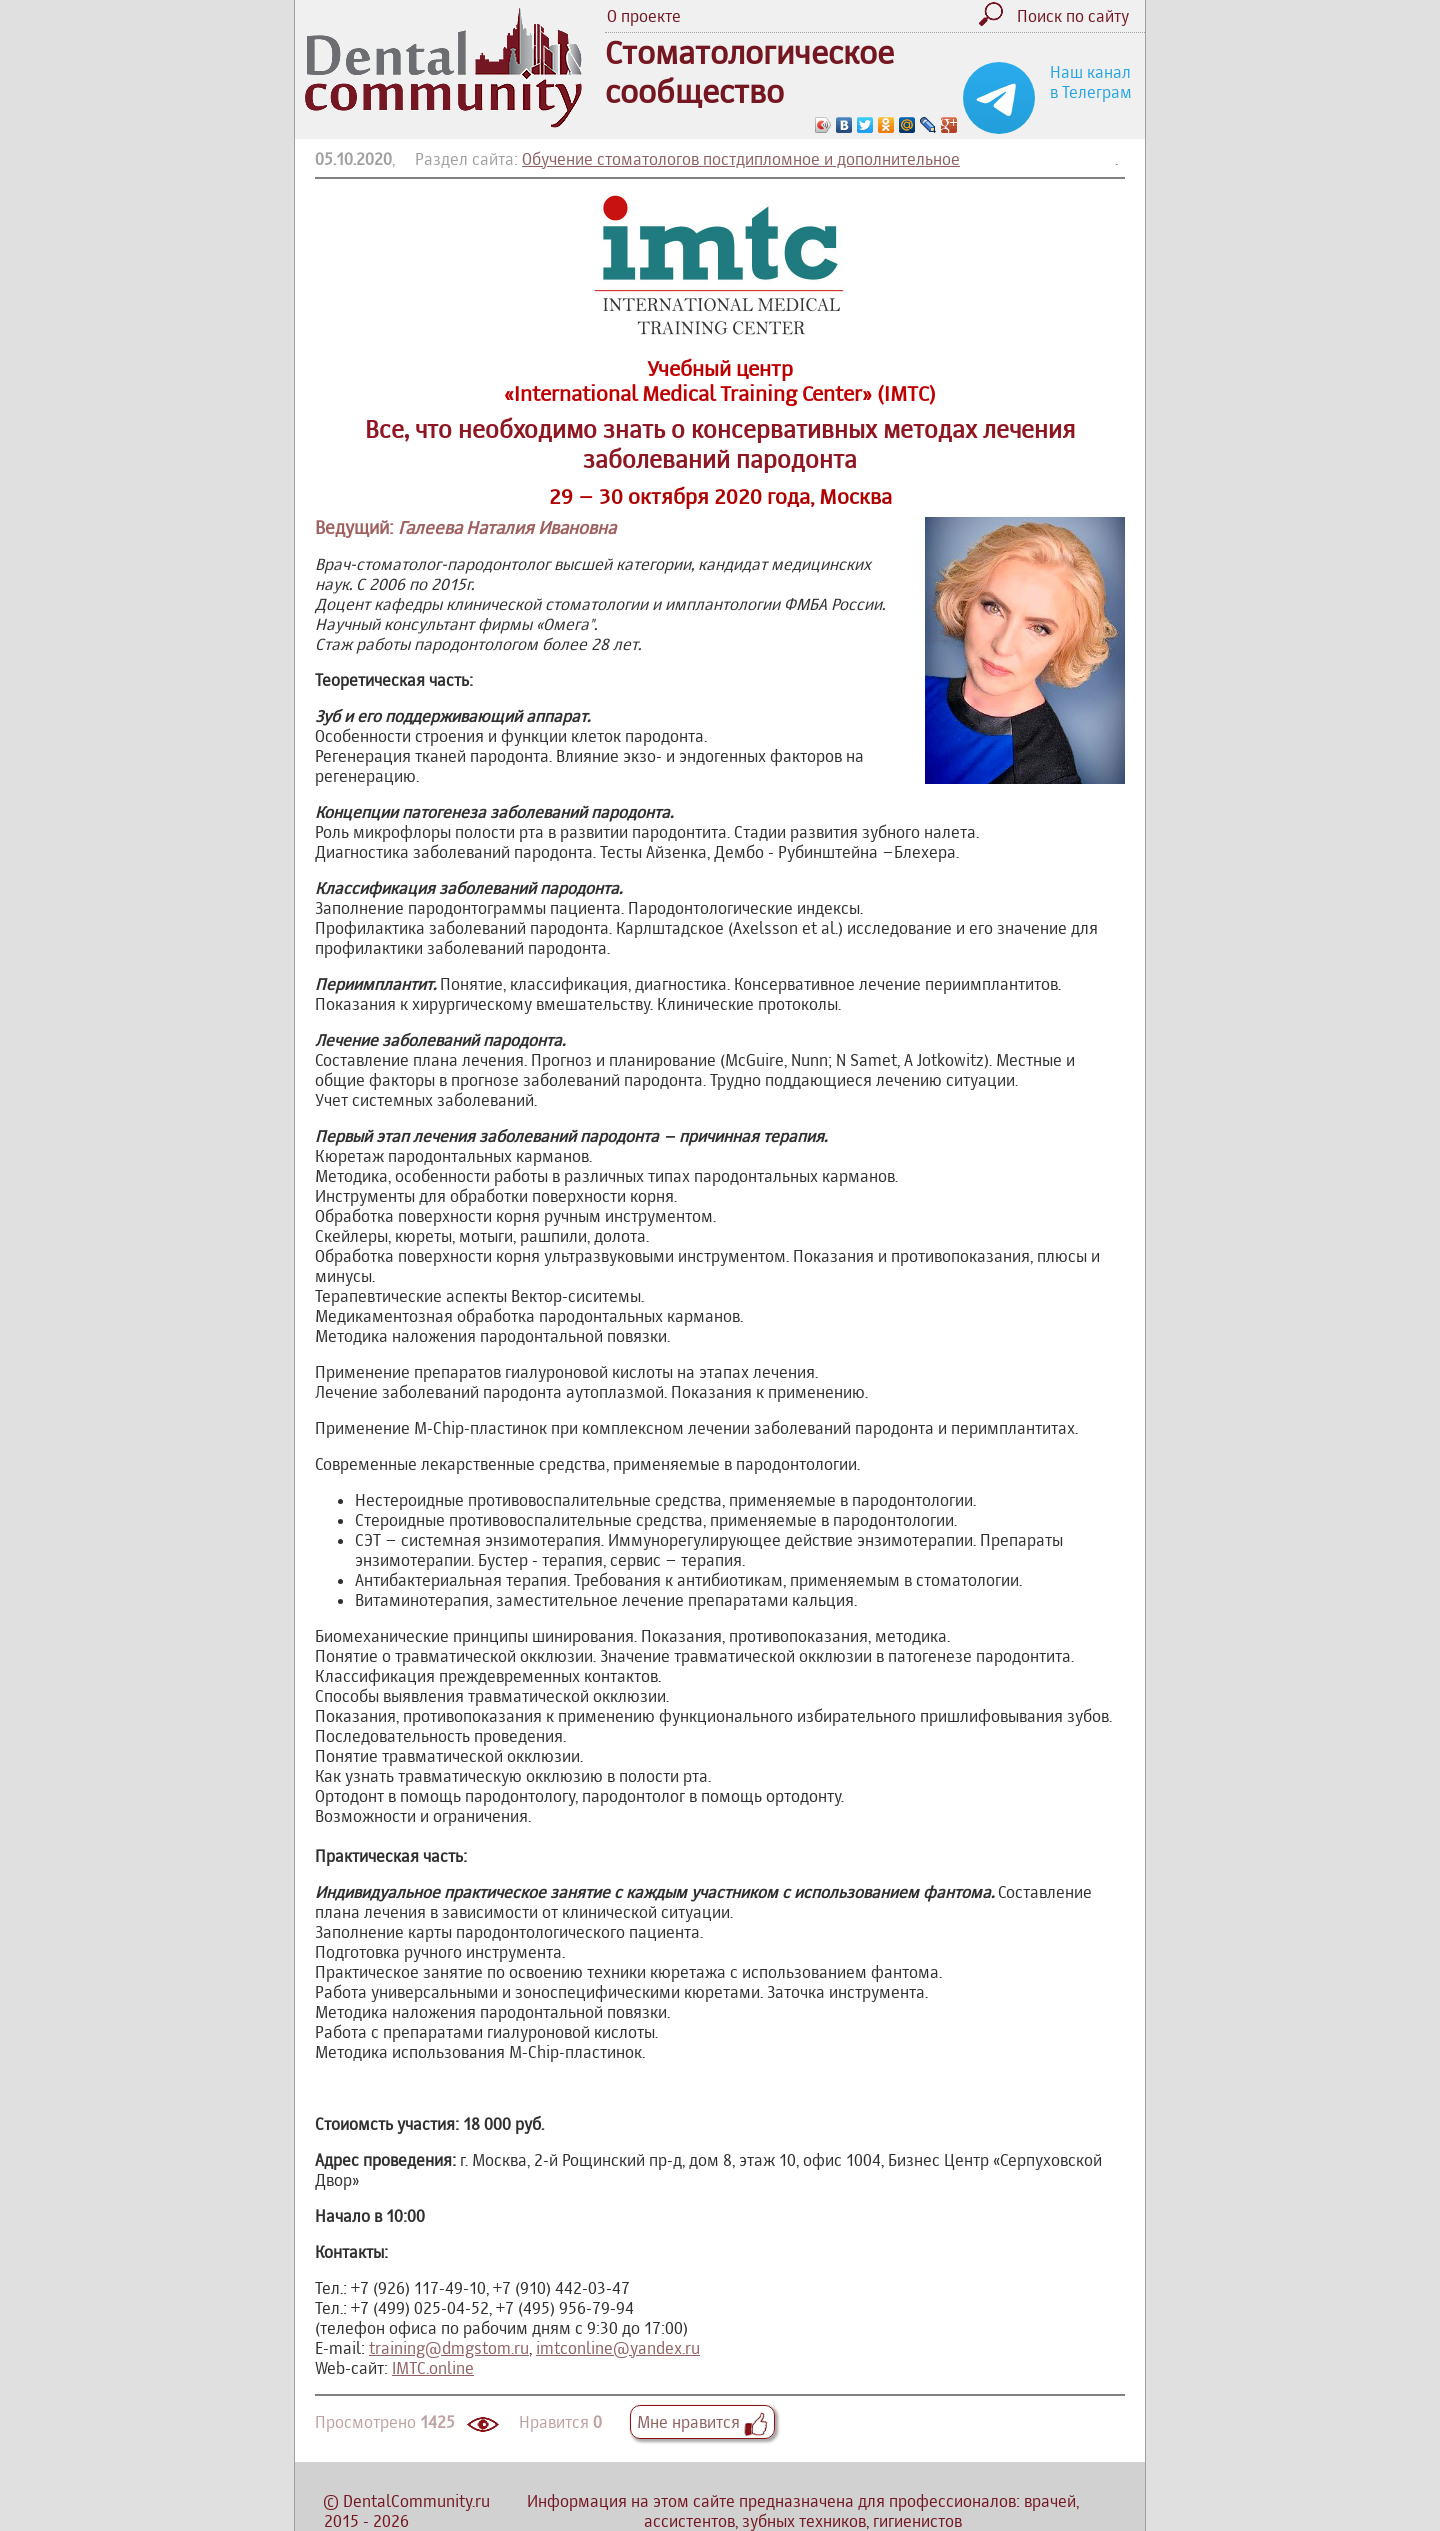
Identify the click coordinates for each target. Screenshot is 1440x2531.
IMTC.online (433, 2368)
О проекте (644, 16)
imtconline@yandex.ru (618, 2348)
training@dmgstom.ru (449, 2348)
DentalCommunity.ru (416, 2501)
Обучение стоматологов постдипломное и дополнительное (741, 159)
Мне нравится (702, 2422)
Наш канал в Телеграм (1091, 82)
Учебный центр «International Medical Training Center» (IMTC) (720, 381)
